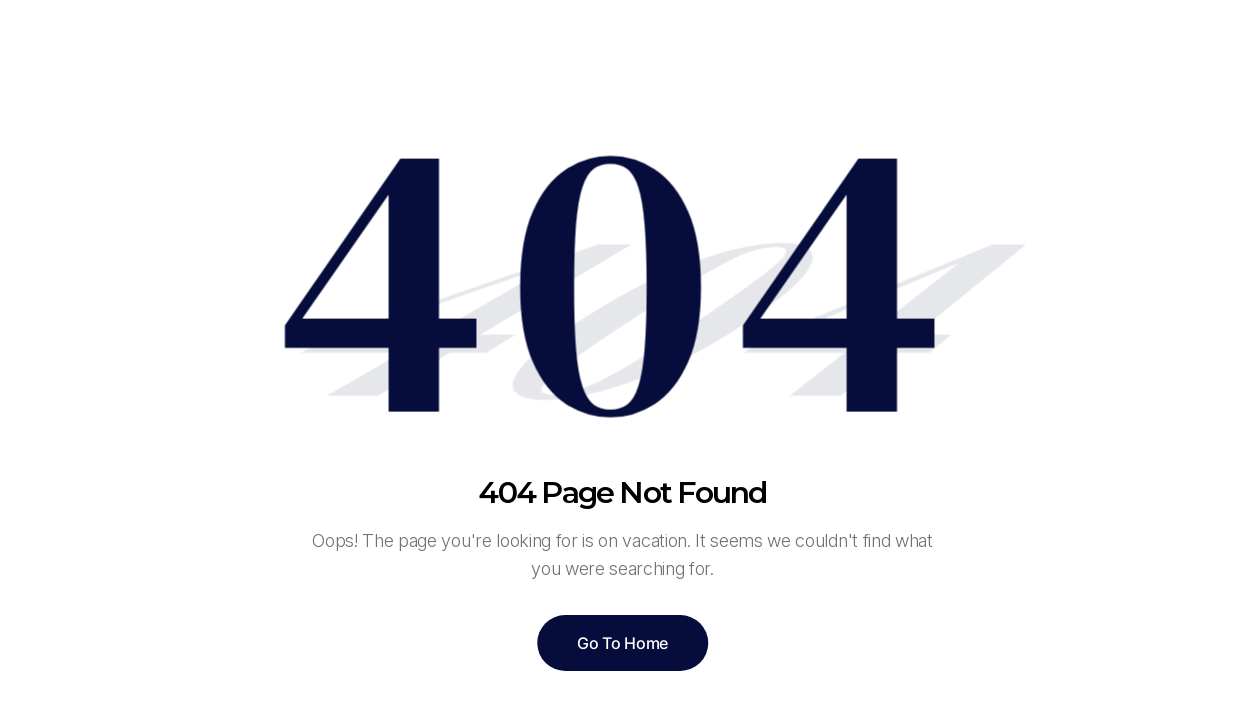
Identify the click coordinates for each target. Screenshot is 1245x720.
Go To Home (622, 643)
